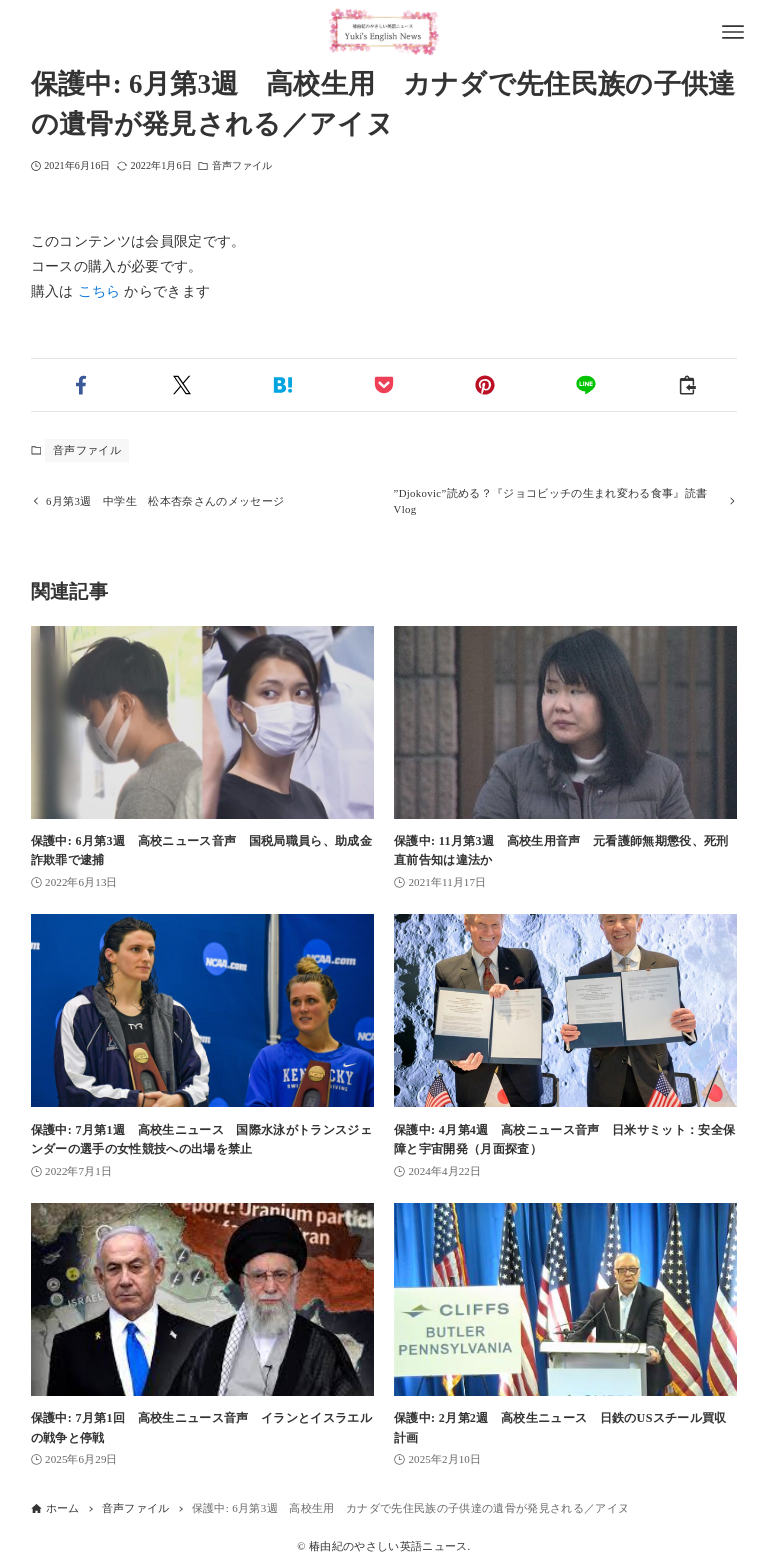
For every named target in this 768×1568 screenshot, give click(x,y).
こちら (99, 291)
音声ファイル (242, 165)
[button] (81, 385)
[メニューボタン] (733, 32)
